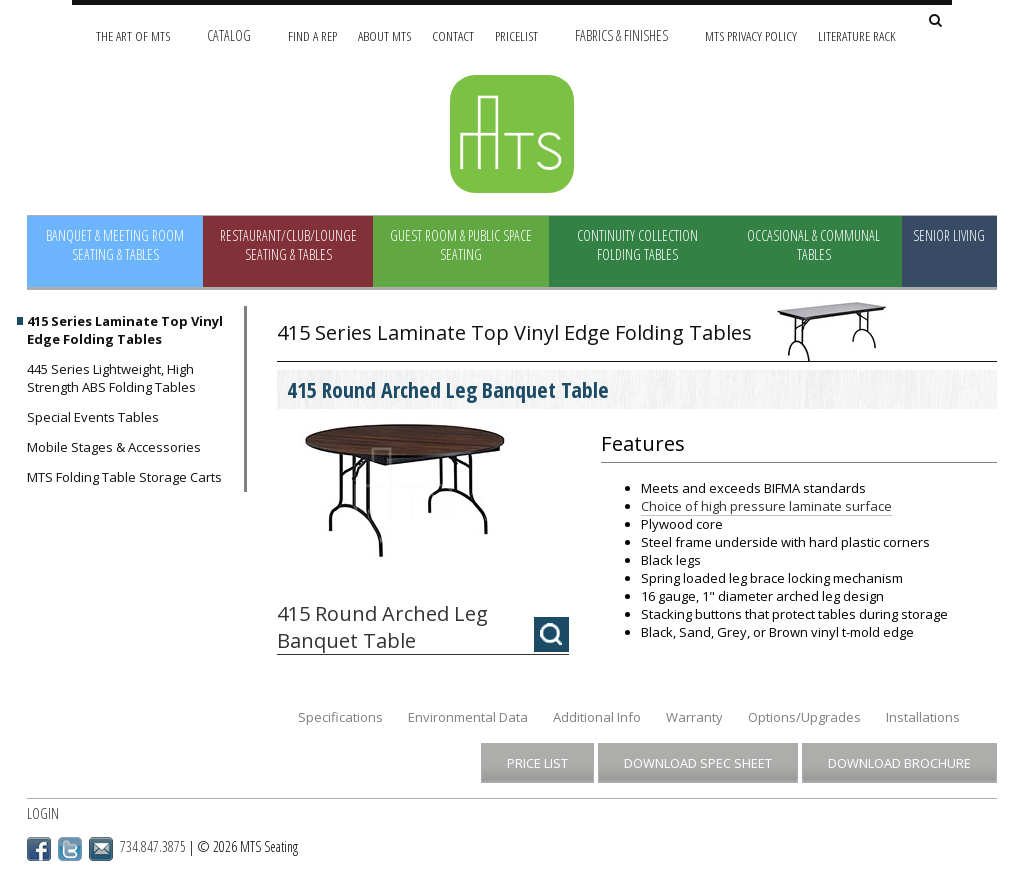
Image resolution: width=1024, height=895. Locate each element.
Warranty (694, 717)
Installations (923, 717)
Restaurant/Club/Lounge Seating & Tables (288, 245)
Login (43, 813)
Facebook (39, 849)
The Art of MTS (133, 35)
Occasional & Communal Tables (813, 245)
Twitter (70, 849)
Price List (537, 763)
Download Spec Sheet (698, 763)
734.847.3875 (153, 846)
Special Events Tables (93, 417)
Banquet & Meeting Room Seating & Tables (115, 245)
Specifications (340, 717)
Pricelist (516, 35)
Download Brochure (899, 763)
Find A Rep (312, 35)
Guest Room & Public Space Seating (461, 245)
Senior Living (949, 235)
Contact (453, 35)
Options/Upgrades (804, 717)
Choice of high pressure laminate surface (766, 506)
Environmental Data (468, 717)
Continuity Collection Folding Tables (637, 245)
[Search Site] (935, 21)
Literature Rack (857, 35)
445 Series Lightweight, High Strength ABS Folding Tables (111, 378)
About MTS (384, 35)
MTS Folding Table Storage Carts (124, 477)
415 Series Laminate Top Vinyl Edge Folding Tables (125, 330)
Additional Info (597, 717)
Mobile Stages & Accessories (114, 447)
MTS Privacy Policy (751, 35)
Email (101, 849)
